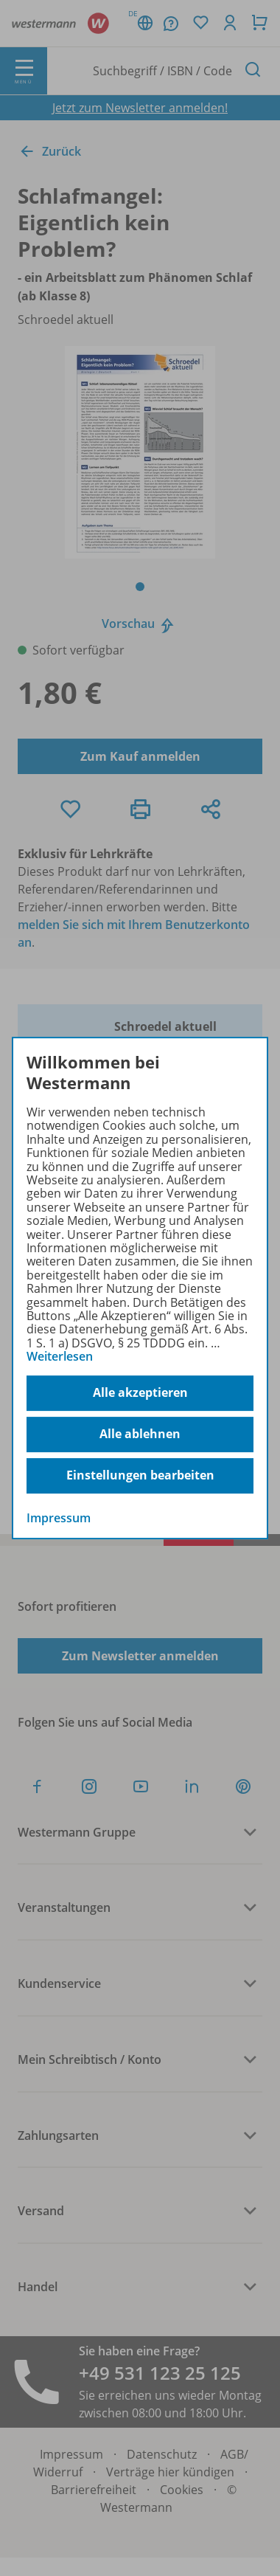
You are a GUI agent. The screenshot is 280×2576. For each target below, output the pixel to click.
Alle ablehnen (140, 1434)
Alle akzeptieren (140, 1392)
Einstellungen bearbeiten (140, 1475)
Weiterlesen (60, 1356)
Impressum (59, 1518)
